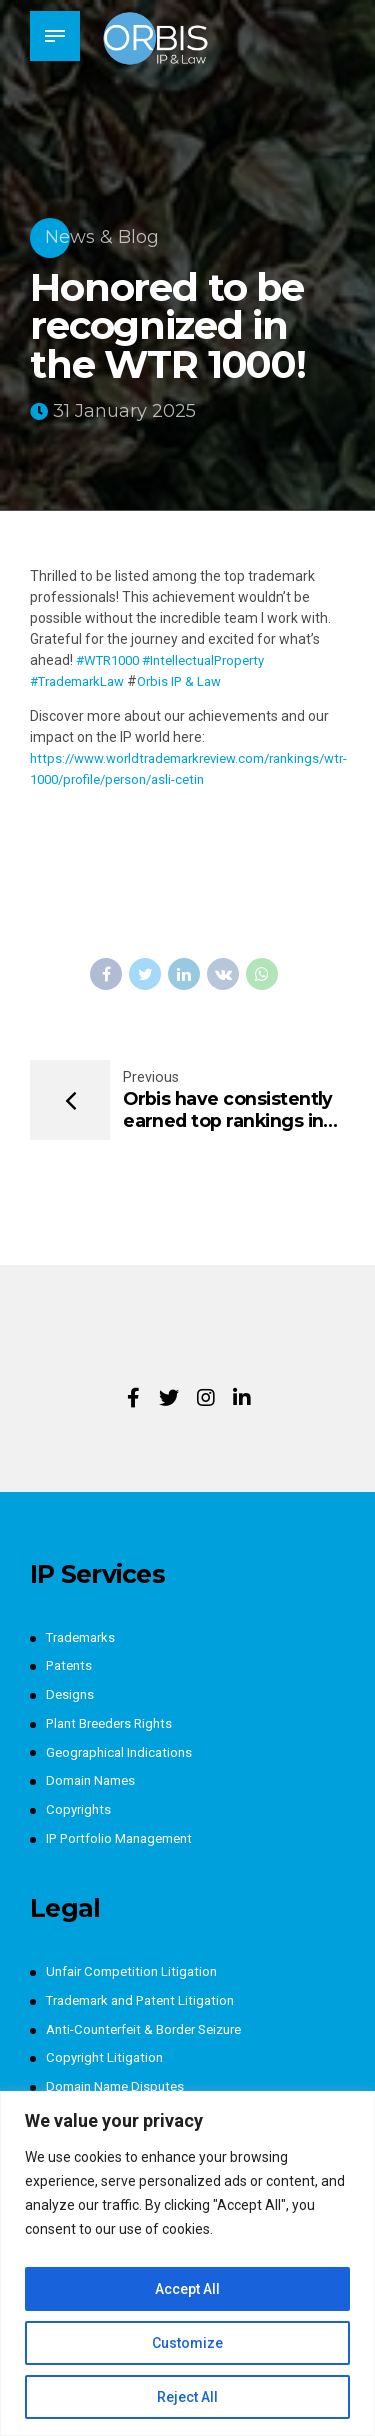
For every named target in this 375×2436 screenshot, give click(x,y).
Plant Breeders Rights (114, 1724)
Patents (71, 1666)
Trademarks (84, 1638)
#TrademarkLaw (83, 681)
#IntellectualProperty (218, 660)
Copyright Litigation (107, 2058)
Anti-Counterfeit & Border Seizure (153, 2030)
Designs (71, 1695)
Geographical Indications (123, 1752)
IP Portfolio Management (125, 1839)
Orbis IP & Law (193, 681)
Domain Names (94, 1781)
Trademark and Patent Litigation (148, 2001)
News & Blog (102, 237)
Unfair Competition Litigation (136, 1972)
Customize (187, 2343)
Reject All (187, 2397)
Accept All (187, 2289)
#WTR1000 (112, 660)
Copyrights (80, 1810)
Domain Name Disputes (120, 2087)
